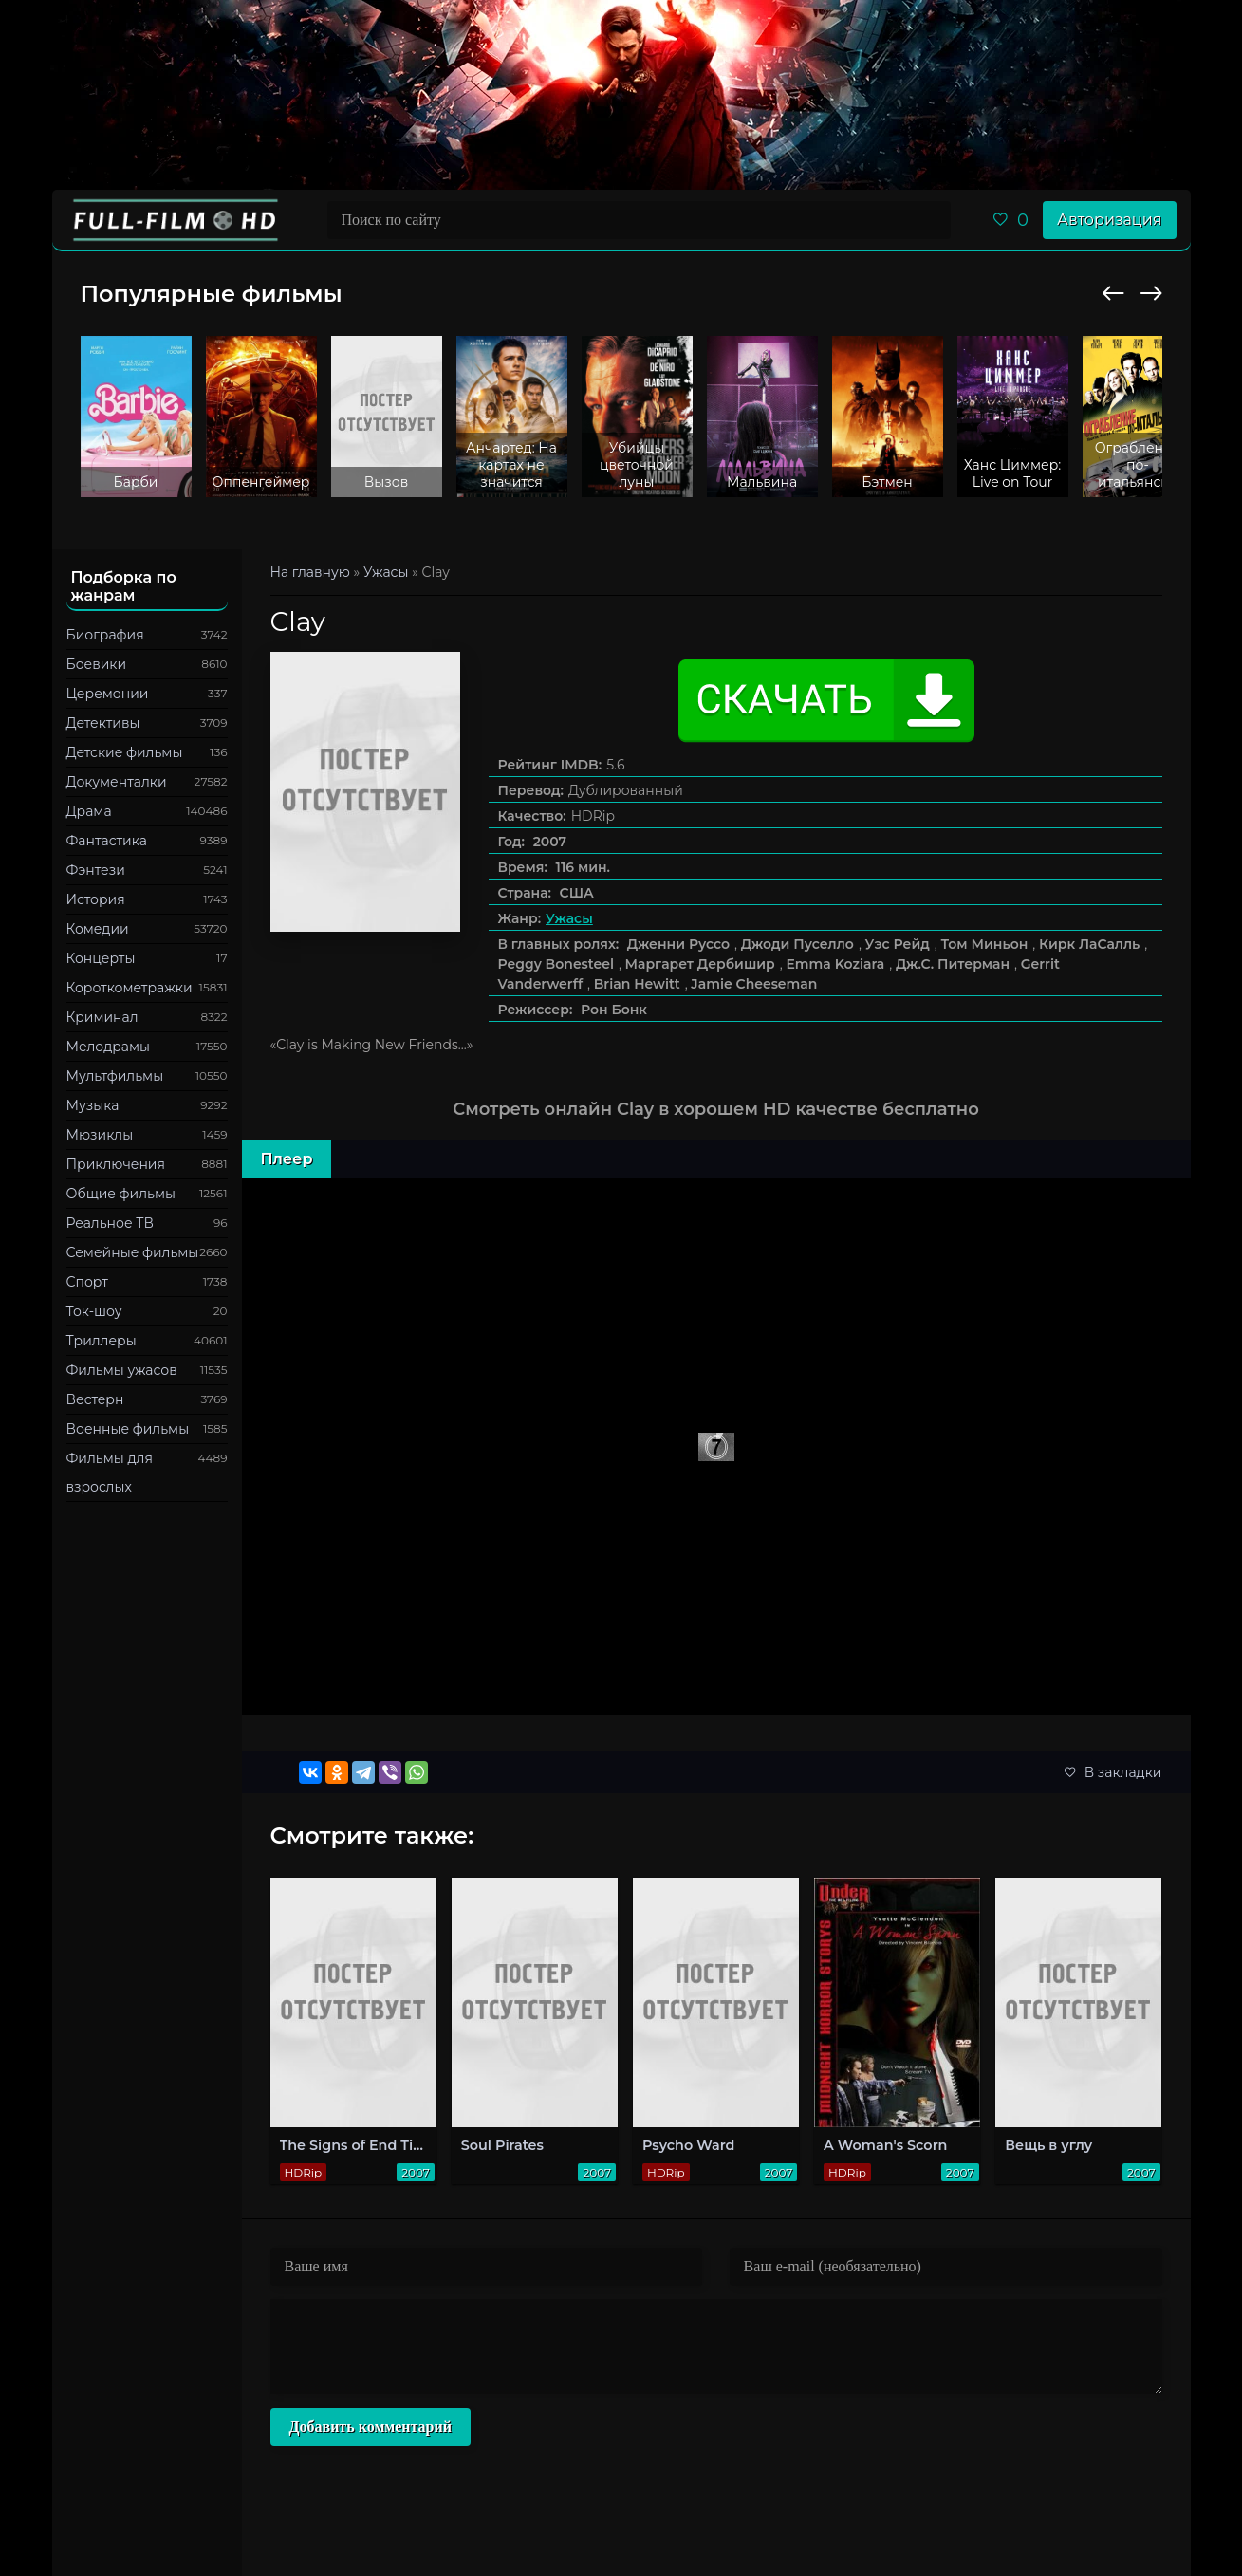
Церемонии (107, 693)
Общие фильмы (121, 1193)
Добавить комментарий (370, 2426)
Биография (105, 634)
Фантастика (106, 840)
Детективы (103, 723)
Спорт (87, 1281)
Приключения (115, 1164)
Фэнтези (95, 870)
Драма (89, 811)
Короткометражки (129, 987)
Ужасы (569, 918)
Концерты (101, 958)
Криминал (102, 1017)
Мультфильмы (115, 1075)
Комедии (97, 928)
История (95, 899)
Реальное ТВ (110, 1223)
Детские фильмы (124, 752)
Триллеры (101, 1340)
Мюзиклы (100, 1134)
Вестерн (95, 1399)
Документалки (116, 781)
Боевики (96, 664)
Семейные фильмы (132, 1252)
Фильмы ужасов (121, 1370)
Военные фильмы (128, 1428)
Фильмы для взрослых (109, 1472)
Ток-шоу (94, 1311)
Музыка (93, 1105)
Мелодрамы (108, 1046)
